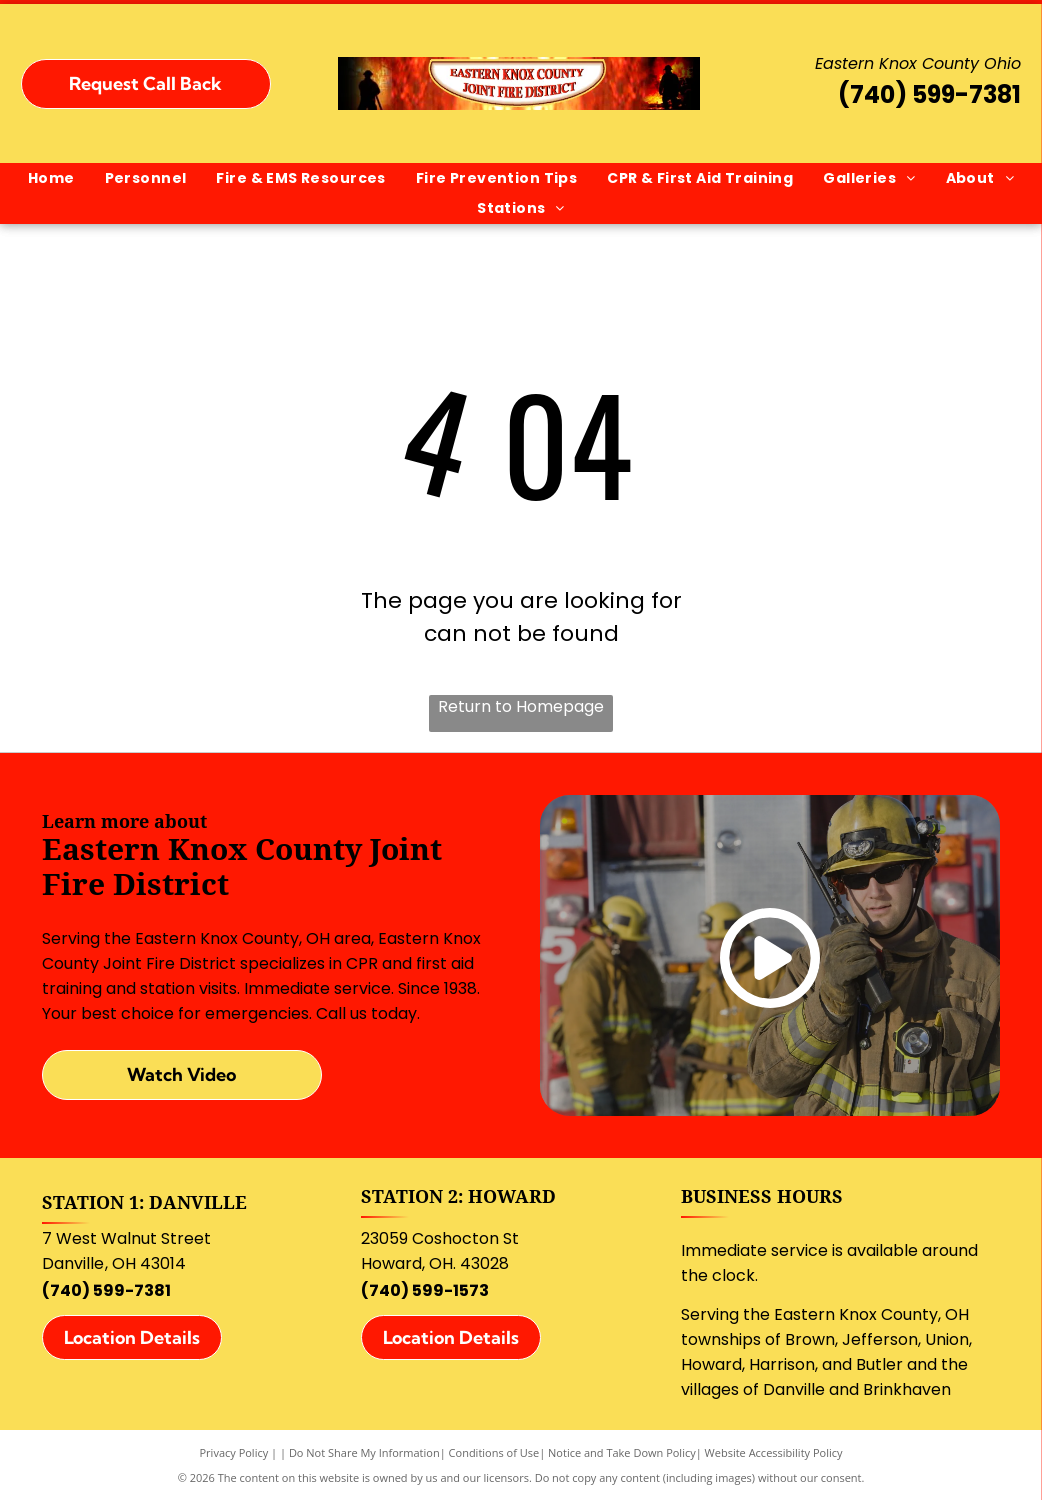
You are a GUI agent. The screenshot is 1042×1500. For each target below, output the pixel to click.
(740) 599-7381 (929, 94)
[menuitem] (51, 178)
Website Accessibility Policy (774, 1452)
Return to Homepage (521, 706)
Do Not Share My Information (364, 1452)
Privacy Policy (234, 1452)
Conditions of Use (494, 1452)
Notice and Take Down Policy (622, 1452)
